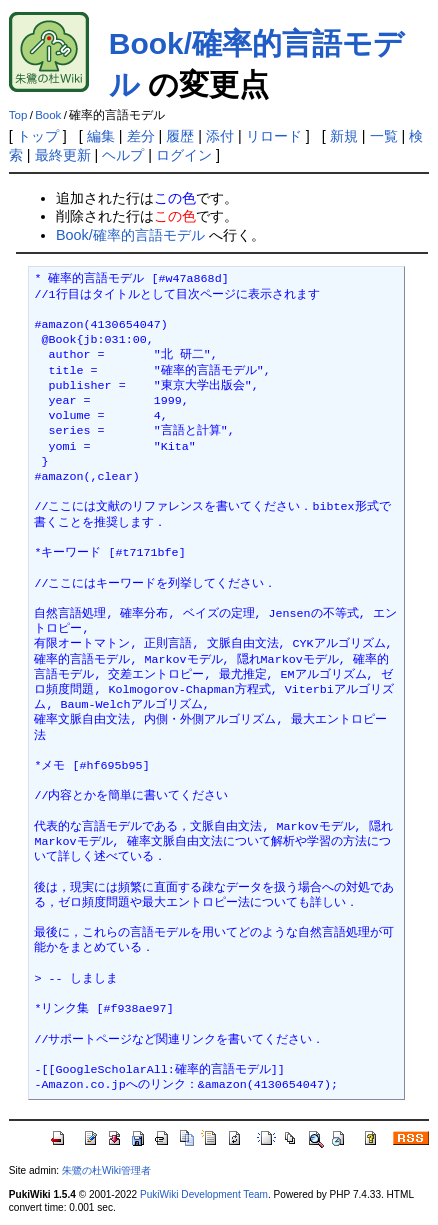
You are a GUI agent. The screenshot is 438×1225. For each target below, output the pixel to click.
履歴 (180, 136)
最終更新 (63, 155)
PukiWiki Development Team (204, 1194)
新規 (344, 136)
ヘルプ (123, 155)
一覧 (384, 136)
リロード (274, 136)
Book (48, 115)
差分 (141, 136)
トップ (38, 136)
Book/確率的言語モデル (130, 235)
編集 (101, 136)
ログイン (184, 155)
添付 (220, 136)
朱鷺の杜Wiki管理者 (106, 1170)
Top (18, 115)
